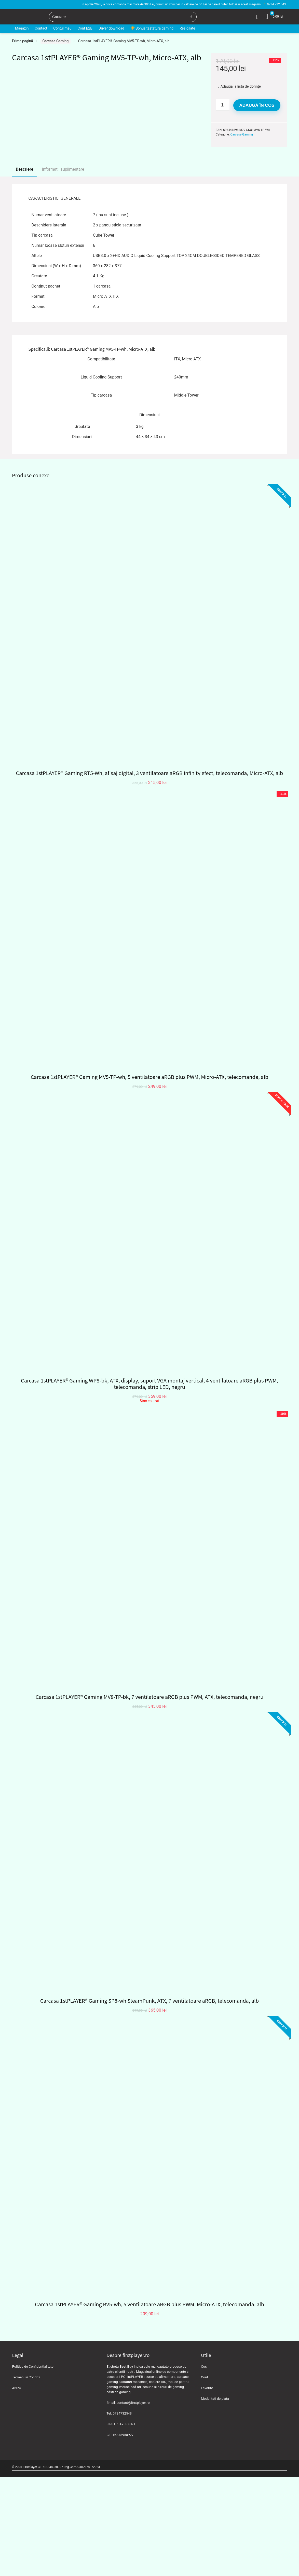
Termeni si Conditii (26, 2476)
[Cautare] (191, 17)
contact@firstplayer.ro (133, 2501)
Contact (41, 28)
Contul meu (62, 28)
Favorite (207, 2487)
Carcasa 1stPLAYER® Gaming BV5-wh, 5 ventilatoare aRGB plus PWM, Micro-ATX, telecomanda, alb (149, 2403)
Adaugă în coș (257, 105)
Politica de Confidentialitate (32, 2465)
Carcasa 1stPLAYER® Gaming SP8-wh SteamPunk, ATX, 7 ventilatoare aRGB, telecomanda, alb (149, 2099)
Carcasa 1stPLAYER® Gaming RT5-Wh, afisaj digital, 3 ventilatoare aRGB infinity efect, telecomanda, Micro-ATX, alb (149, 871)
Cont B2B (85, 28)
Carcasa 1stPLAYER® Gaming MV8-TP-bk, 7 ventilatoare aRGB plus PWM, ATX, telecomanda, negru (150, 1795)
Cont (204, 2476)
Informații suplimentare (63, 268)
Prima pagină (22, 41)
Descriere (24, 268)
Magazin (22, 28)
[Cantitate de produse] (222, 105)
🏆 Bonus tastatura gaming (152, 28)
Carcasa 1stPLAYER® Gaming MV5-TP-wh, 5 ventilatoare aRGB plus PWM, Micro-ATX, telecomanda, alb (149, 1175)
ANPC (16, 2487)
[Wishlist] (257, 16)
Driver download (111, 28)
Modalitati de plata (215, 2497)
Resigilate (187, 28)
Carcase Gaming (56, 41)
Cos (204, 2465)
